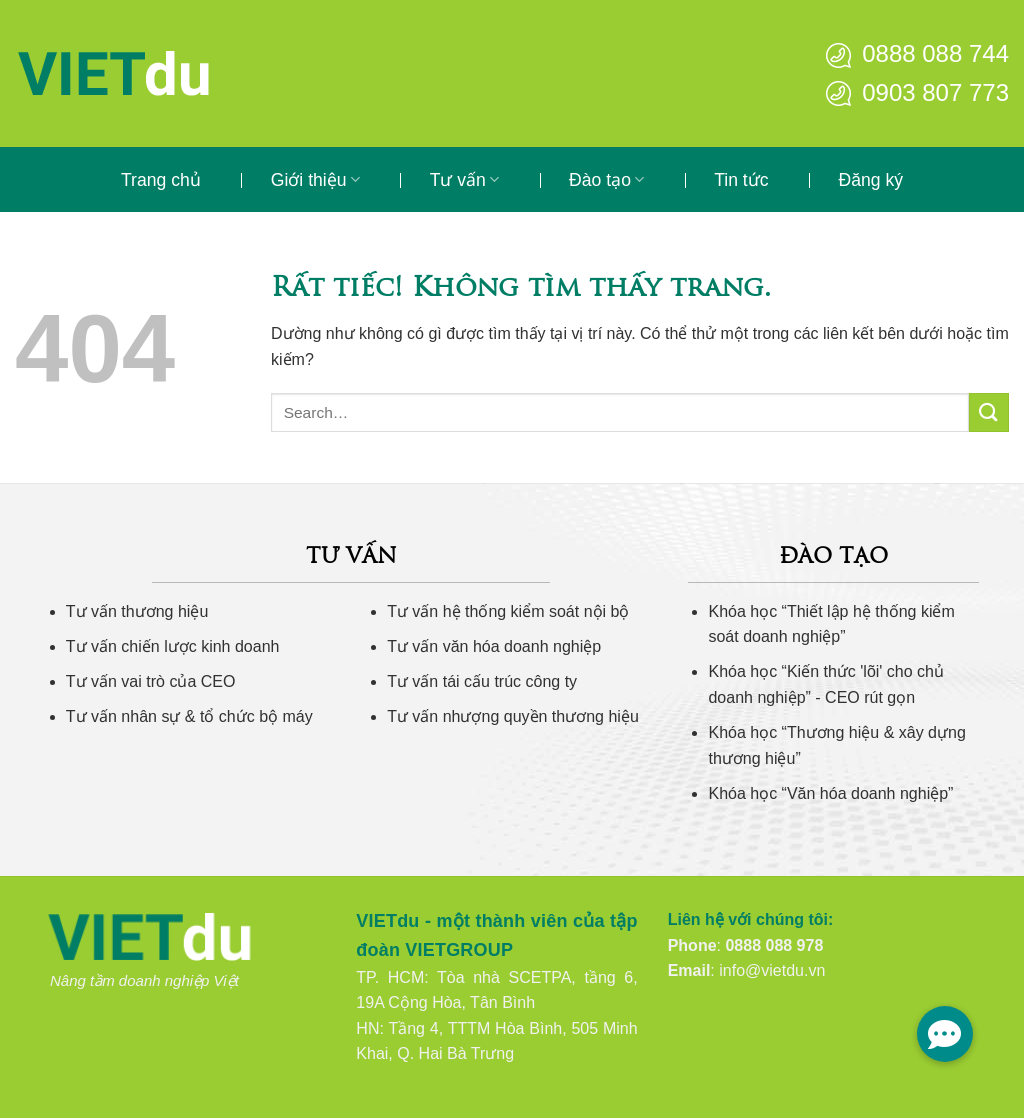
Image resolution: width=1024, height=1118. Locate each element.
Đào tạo (606, 180)
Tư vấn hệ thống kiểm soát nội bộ (508, 611)
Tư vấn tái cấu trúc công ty (482, 681)
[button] (945, 1034)
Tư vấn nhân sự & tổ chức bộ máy (189, 716)
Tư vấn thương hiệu (137, 611)
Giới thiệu (315, 180)
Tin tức (741, 180)
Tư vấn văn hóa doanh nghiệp (494, 646)
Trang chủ (161, 180)
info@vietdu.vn (772, 970)
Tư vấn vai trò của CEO (151, 681)
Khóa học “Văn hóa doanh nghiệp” (830, 793)
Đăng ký (871, 180)
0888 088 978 (774, 945)
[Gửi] (989, 412)
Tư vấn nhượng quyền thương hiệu (513, 716)
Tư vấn (464, 180)
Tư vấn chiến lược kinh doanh (173, 646)
